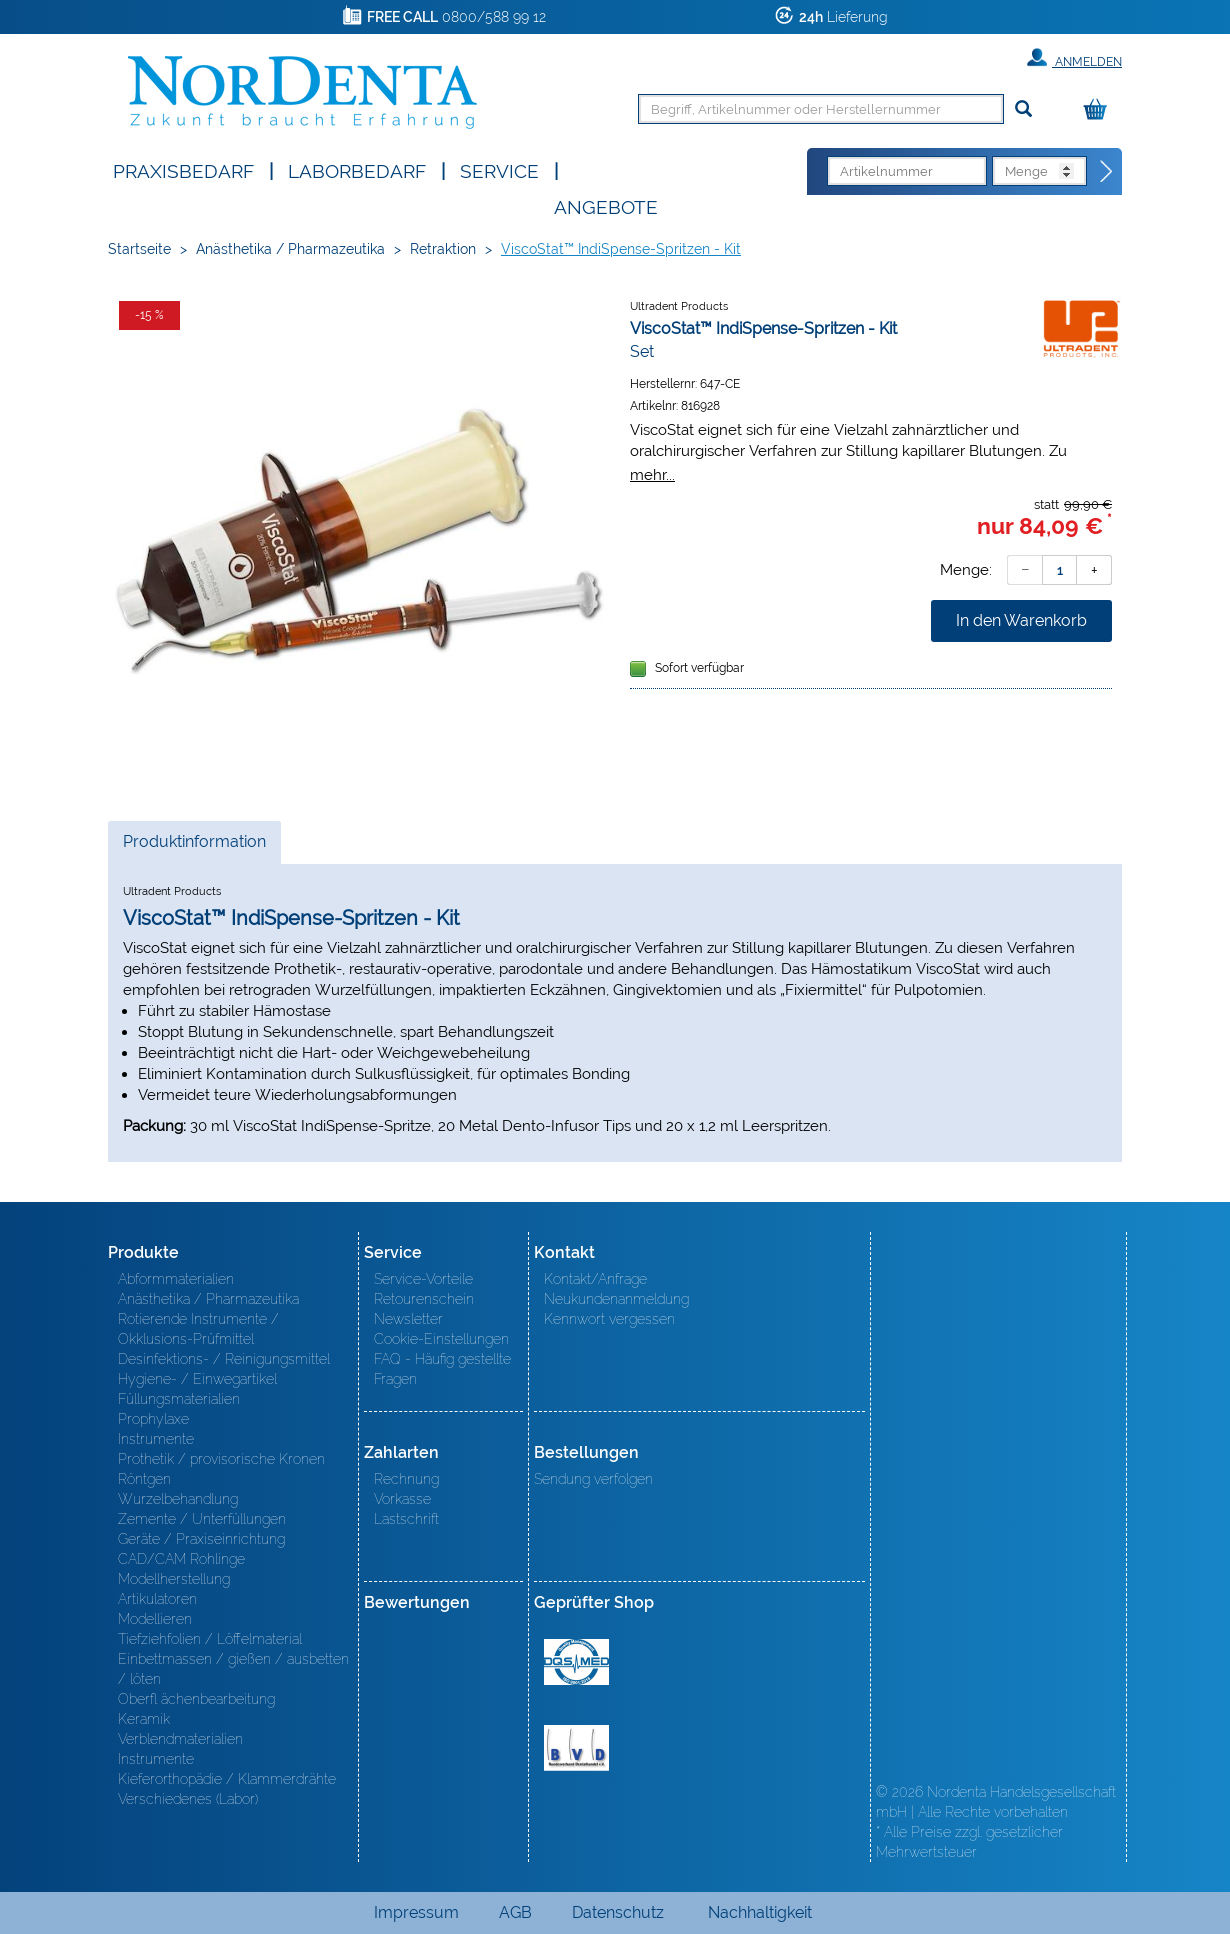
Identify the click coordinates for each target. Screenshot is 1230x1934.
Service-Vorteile (423, 1279)
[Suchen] (1023, 109)
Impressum (416, 1912)
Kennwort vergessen (609, 1319)
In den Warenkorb (1021, 620)
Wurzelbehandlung (178, 1499)
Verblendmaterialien (180, 1739)
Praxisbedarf (183, 169)
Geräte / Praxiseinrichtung (201, 1539)
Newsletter (408, 1319)
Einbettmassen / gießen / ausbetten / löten (233, 1669)
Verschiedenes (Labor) (188, 1799)
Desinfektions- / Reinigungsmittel (224, 1359)
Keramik (144, 1719)
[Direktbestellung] (1107, 172)
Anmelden (1074, 58)
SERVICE (499, 169)
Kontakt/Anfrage (595, 1279)
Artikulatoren (157, 1599)
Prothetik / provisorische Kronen (221, 1459)
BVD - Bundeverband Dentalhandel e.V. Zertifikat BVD (576, 1748)
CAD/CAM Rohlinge (181, 1559)
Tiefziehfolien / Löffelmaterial (210, 1639)
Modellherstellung (174, 1579)
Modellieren (155, 1619)
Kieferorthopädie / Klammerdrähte (227, 1779)
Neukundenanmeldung (616, 1299)
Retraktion (443, 249)
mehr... (652, 474)
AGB (515, 1912)
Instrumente (156, 1439)
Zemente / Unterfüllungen (202, 1519)
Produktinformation (194, 847)
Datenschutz (618, 1912)
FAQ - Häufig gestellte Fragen (442, 1369)
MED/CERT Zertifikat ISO (576, 1662)
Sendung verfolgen (593, 1479)
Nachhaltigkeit (760, 1912)
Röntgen (144, 1479)
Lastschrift (406, 1519)
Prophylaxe (153, 1419)
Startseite (139, 249)
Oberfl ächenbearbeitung (196, 1699)
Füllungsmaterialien (179, 1399)
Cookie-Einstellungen (441, 1339)
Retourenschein (424, 1299)
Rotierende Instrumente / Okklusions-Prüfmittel (198, 1329)
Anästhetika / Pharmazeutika (290, 249)
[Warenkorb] (1100, 110)
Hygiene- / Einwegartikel (197, 1379)
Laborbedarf (357, 169)
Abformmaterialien (176, 1279)
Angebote (606, 205)
